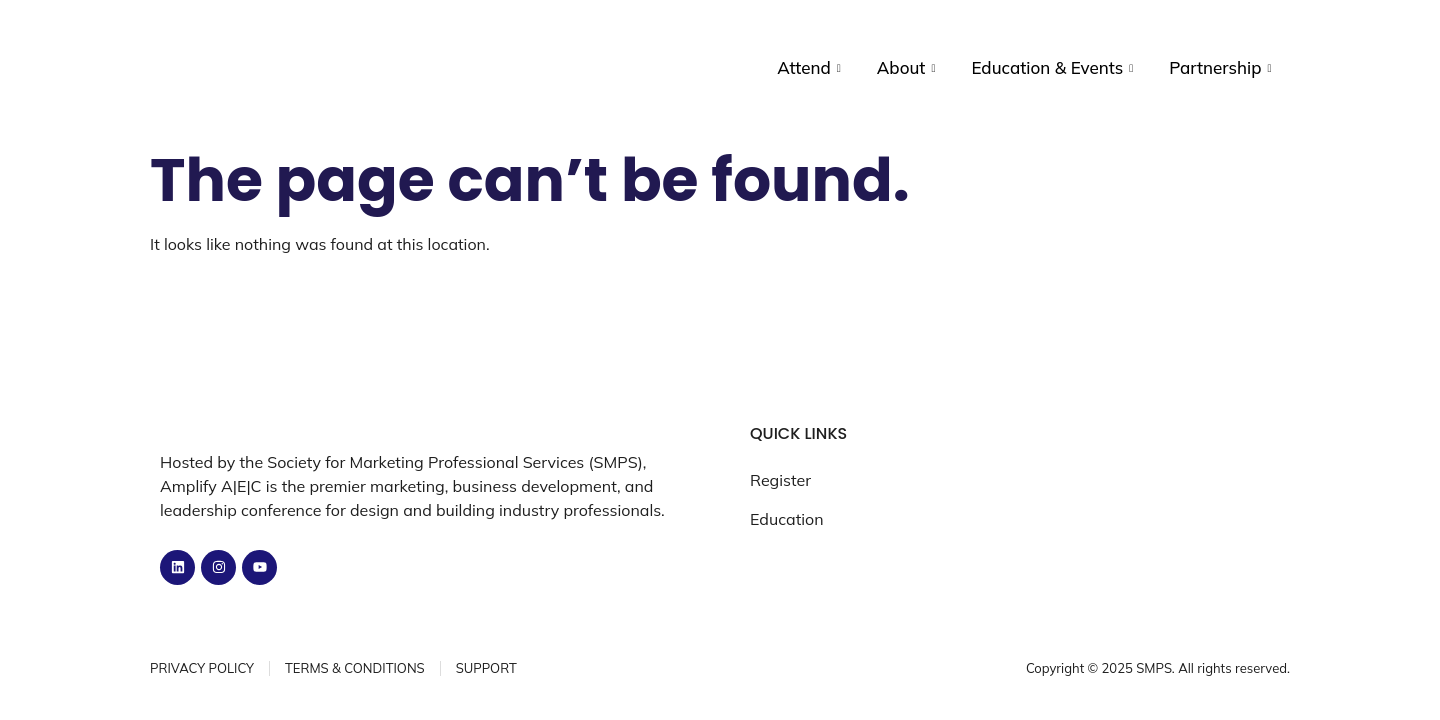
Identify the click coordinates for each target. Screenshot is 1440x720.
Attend (809, 68)
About (906, 68)
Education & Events (1052, 68)
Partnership (1220, 68)
